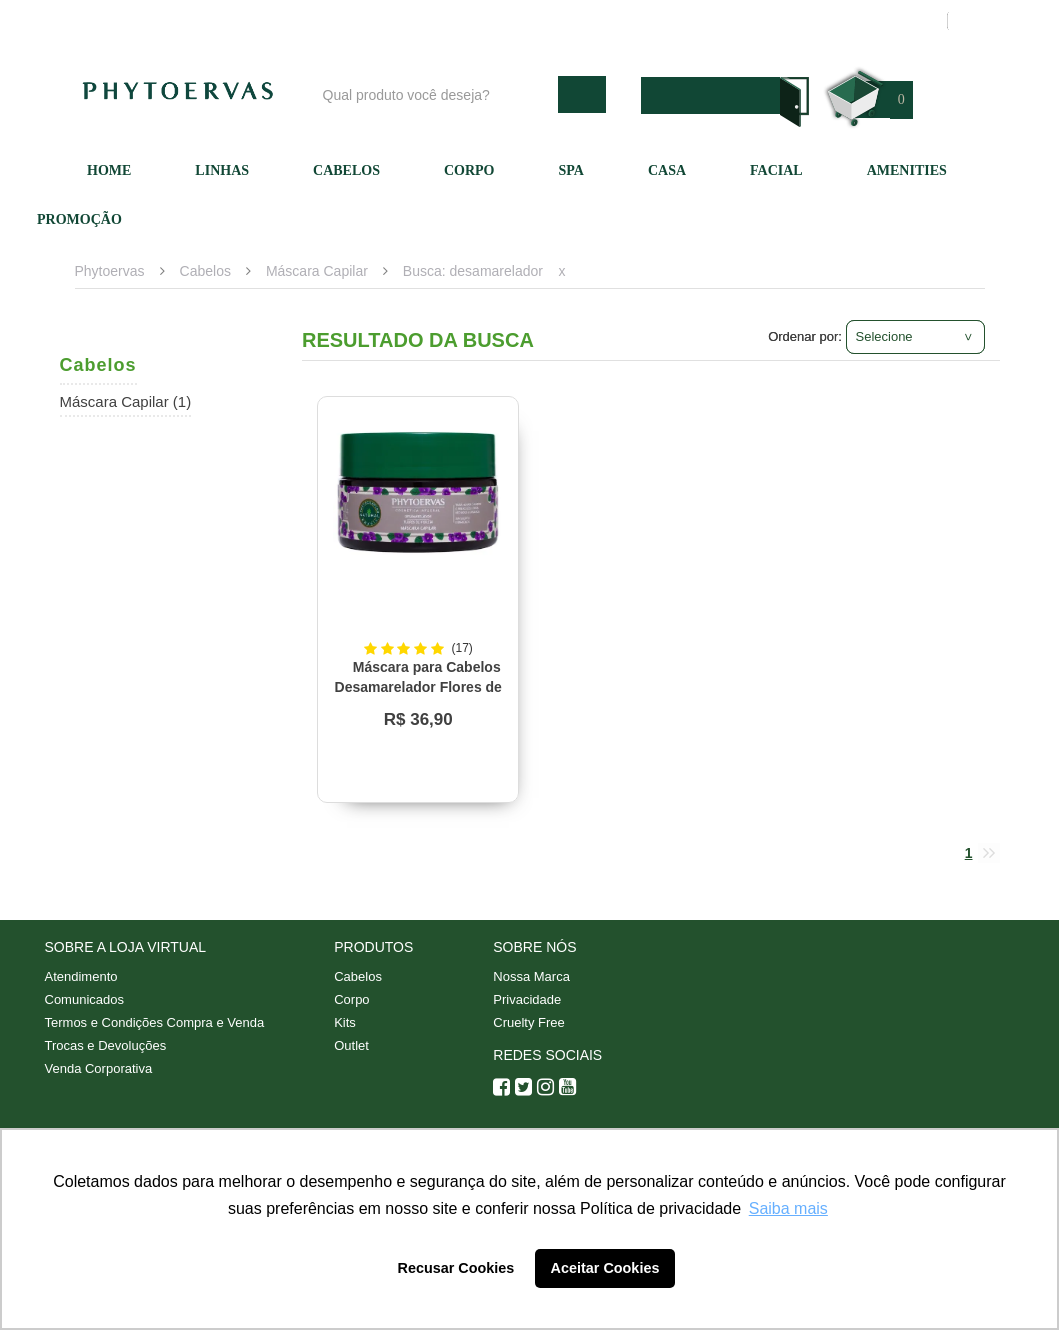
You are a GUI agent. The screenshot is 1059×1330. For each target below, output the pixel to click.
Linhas (222, 170)
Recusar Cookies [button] (456, 1268)
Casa (667, 170)
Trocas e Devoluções (106, 1045)
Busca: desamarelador (473, 271)
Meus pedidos (854, 21)
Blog (437, 21)
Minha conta (742, 21)
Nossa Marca (531, 976)
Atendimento (634, 21)
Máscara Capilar (317, 271)
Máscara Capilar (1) (126, 401)
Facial (776, 170)
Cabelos (346, 170)
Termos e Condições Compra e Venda (155, 1022)
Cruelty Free (529, 1022)
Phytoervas (110, 271)
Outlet (351, 1045)
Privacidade (527, 999)
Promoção (79, 219)
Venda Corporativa (99, 1068)
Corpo (469, 170)
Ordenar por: (805, 336)
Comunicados (85, 999)
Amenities (907, 170)
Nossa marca (524, 21)
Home (109, 170)
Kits (345, 1022)
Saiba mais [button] (788, 1208)
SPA (571, 170)
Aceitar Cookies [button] (605, 1268)
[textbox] (435, 94)
